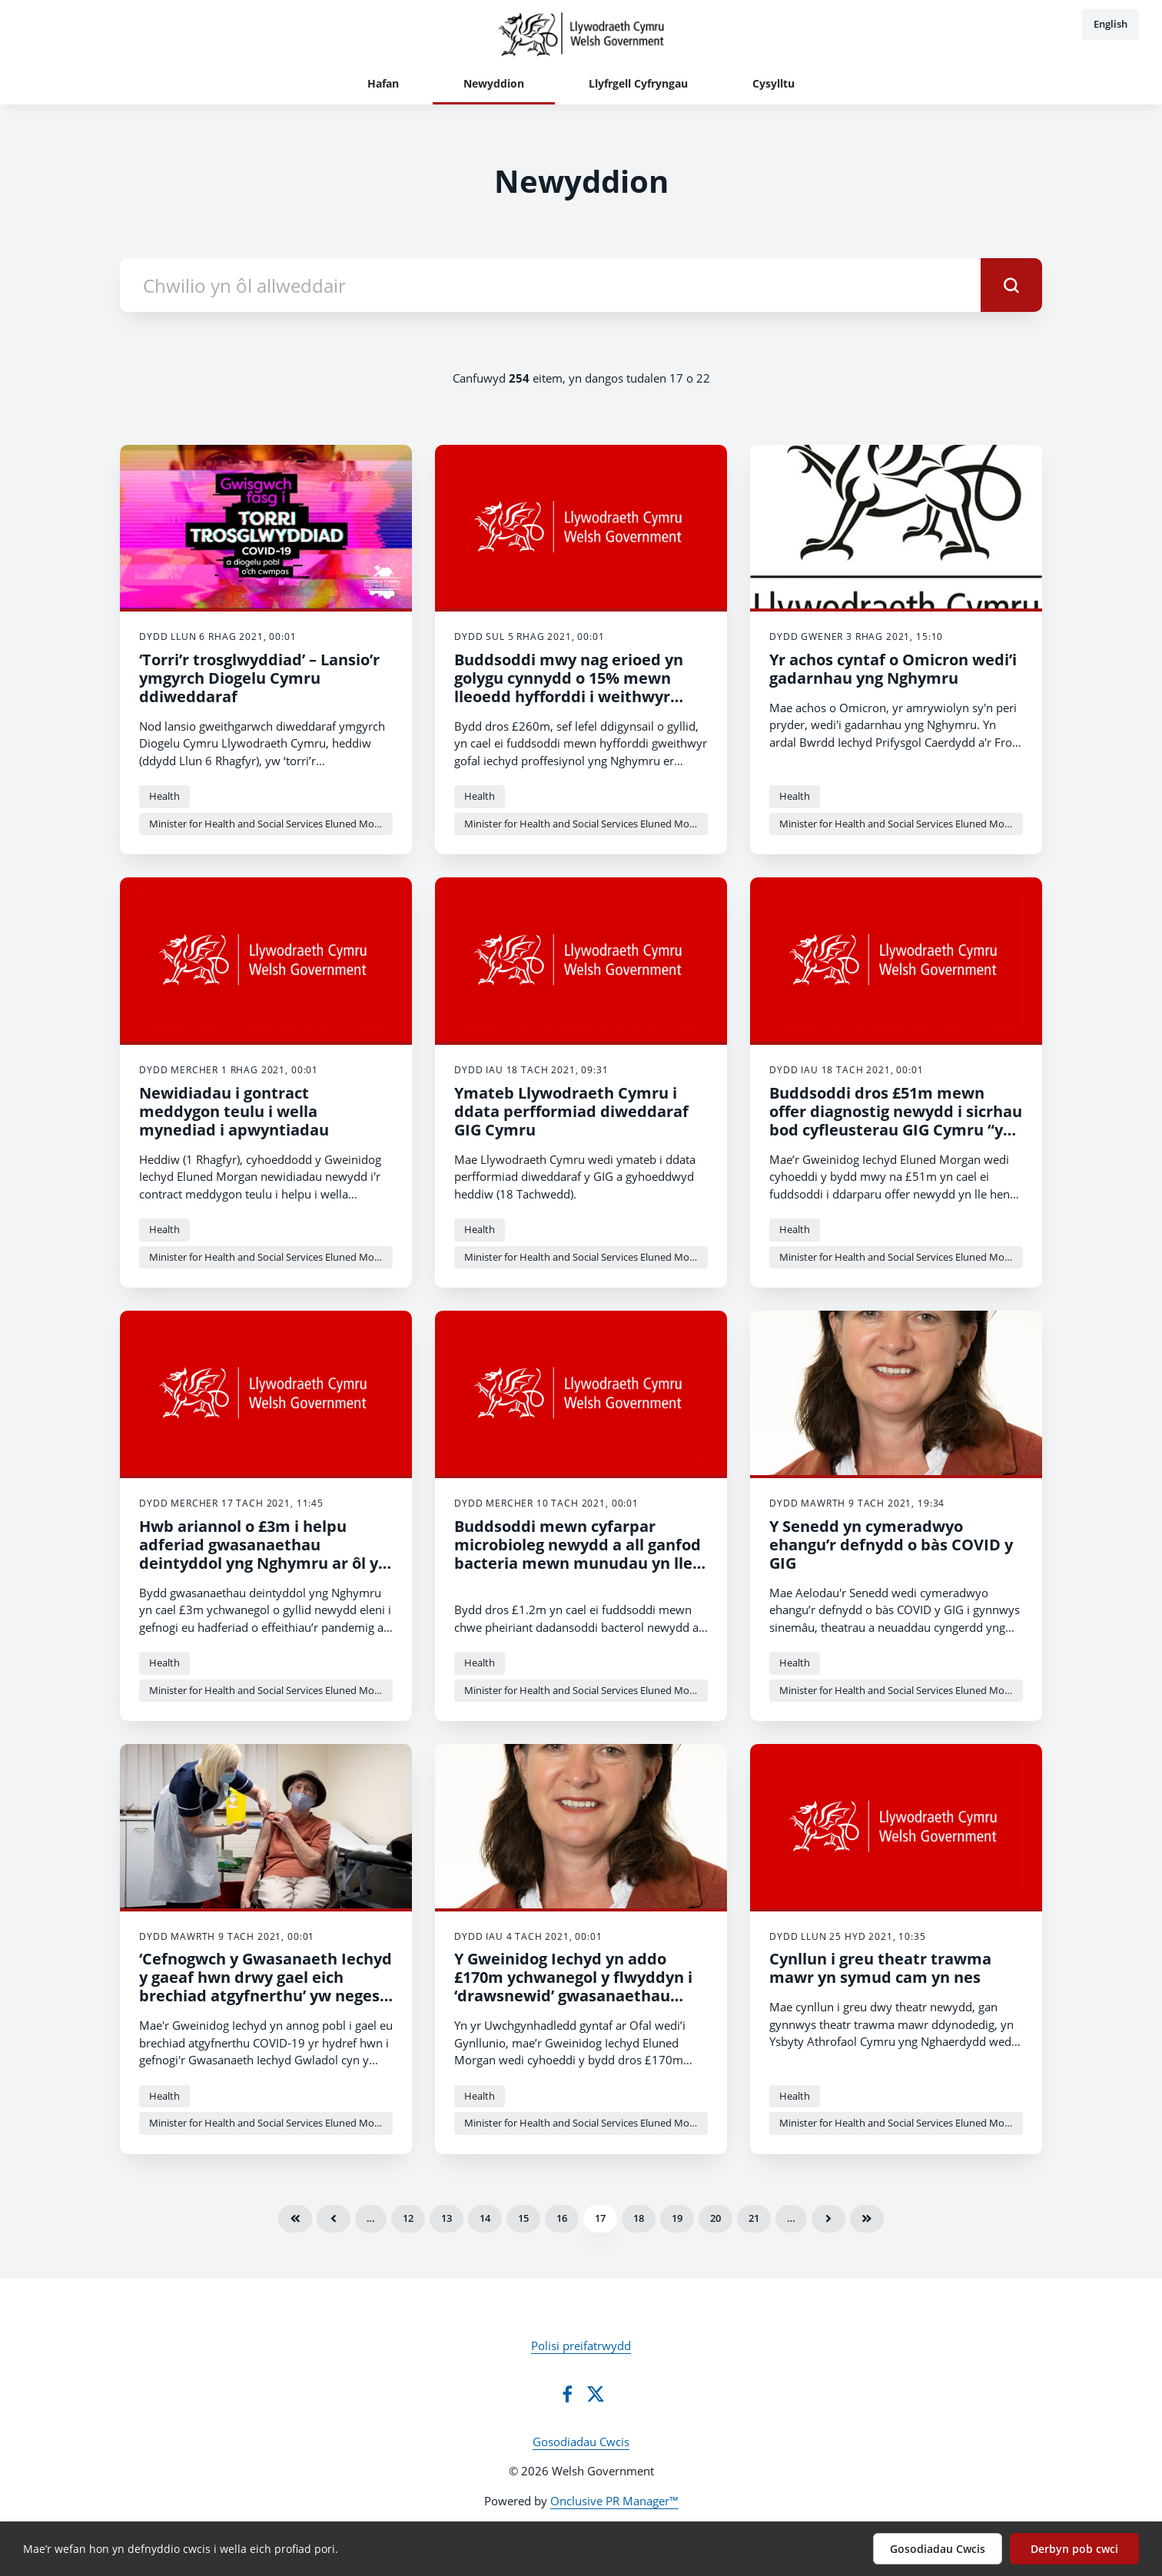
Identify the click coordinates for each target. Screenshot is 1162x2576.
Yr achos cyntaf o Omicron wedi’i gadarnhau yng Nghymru (893, 668)
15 (523, 2218)
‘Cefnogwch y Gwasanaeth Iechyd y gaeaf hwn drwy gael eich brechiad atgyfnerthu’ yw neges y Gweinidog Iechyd (265, 1986)
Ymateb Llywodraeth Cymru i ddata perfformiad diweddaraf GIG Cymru (571, 1111)
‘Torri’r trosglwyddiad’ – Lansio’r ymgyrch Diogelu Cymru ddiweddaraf (259, 678)
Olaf (867, 2219)
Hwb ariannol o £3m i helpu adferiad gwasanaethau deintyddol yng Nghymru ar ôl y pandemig (258, 1554)
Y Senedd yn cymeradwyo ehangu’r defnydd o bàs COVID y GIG (891, 1544)
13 (446, 2218)
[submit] (1011, 285)
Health (164, 796)
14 (485, 2218)
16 (561, 2218)
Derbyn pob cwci (1074, 2548)
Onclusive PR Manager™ (614, 2500)
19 (677, 2218)
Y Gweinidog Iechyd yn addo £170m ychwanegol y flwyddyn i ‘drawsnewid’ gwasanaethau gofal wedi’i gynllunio (573, 1986)
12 (408, 2218)
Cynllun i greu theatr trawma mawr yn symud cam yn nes (880, 1968)
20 (715, 2218)
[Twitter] (595, 2393)
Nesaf (828, 2219)
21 (754, 2218)
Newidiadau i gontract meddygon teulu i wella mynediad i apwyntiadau (234, 1111)
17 (600, 2218)
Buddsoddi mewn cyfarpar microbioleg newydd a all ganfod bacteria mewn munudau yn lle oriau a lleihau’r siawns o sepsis (577, 1554)
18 (638, 2218)
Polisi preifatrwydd (581, 2345)
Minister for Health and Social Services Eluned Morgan (271, 823)
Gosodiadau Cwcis (581, 2441)
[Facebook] (567, 2393)
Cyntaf (295, 2219)
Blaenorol (333, 2219)
